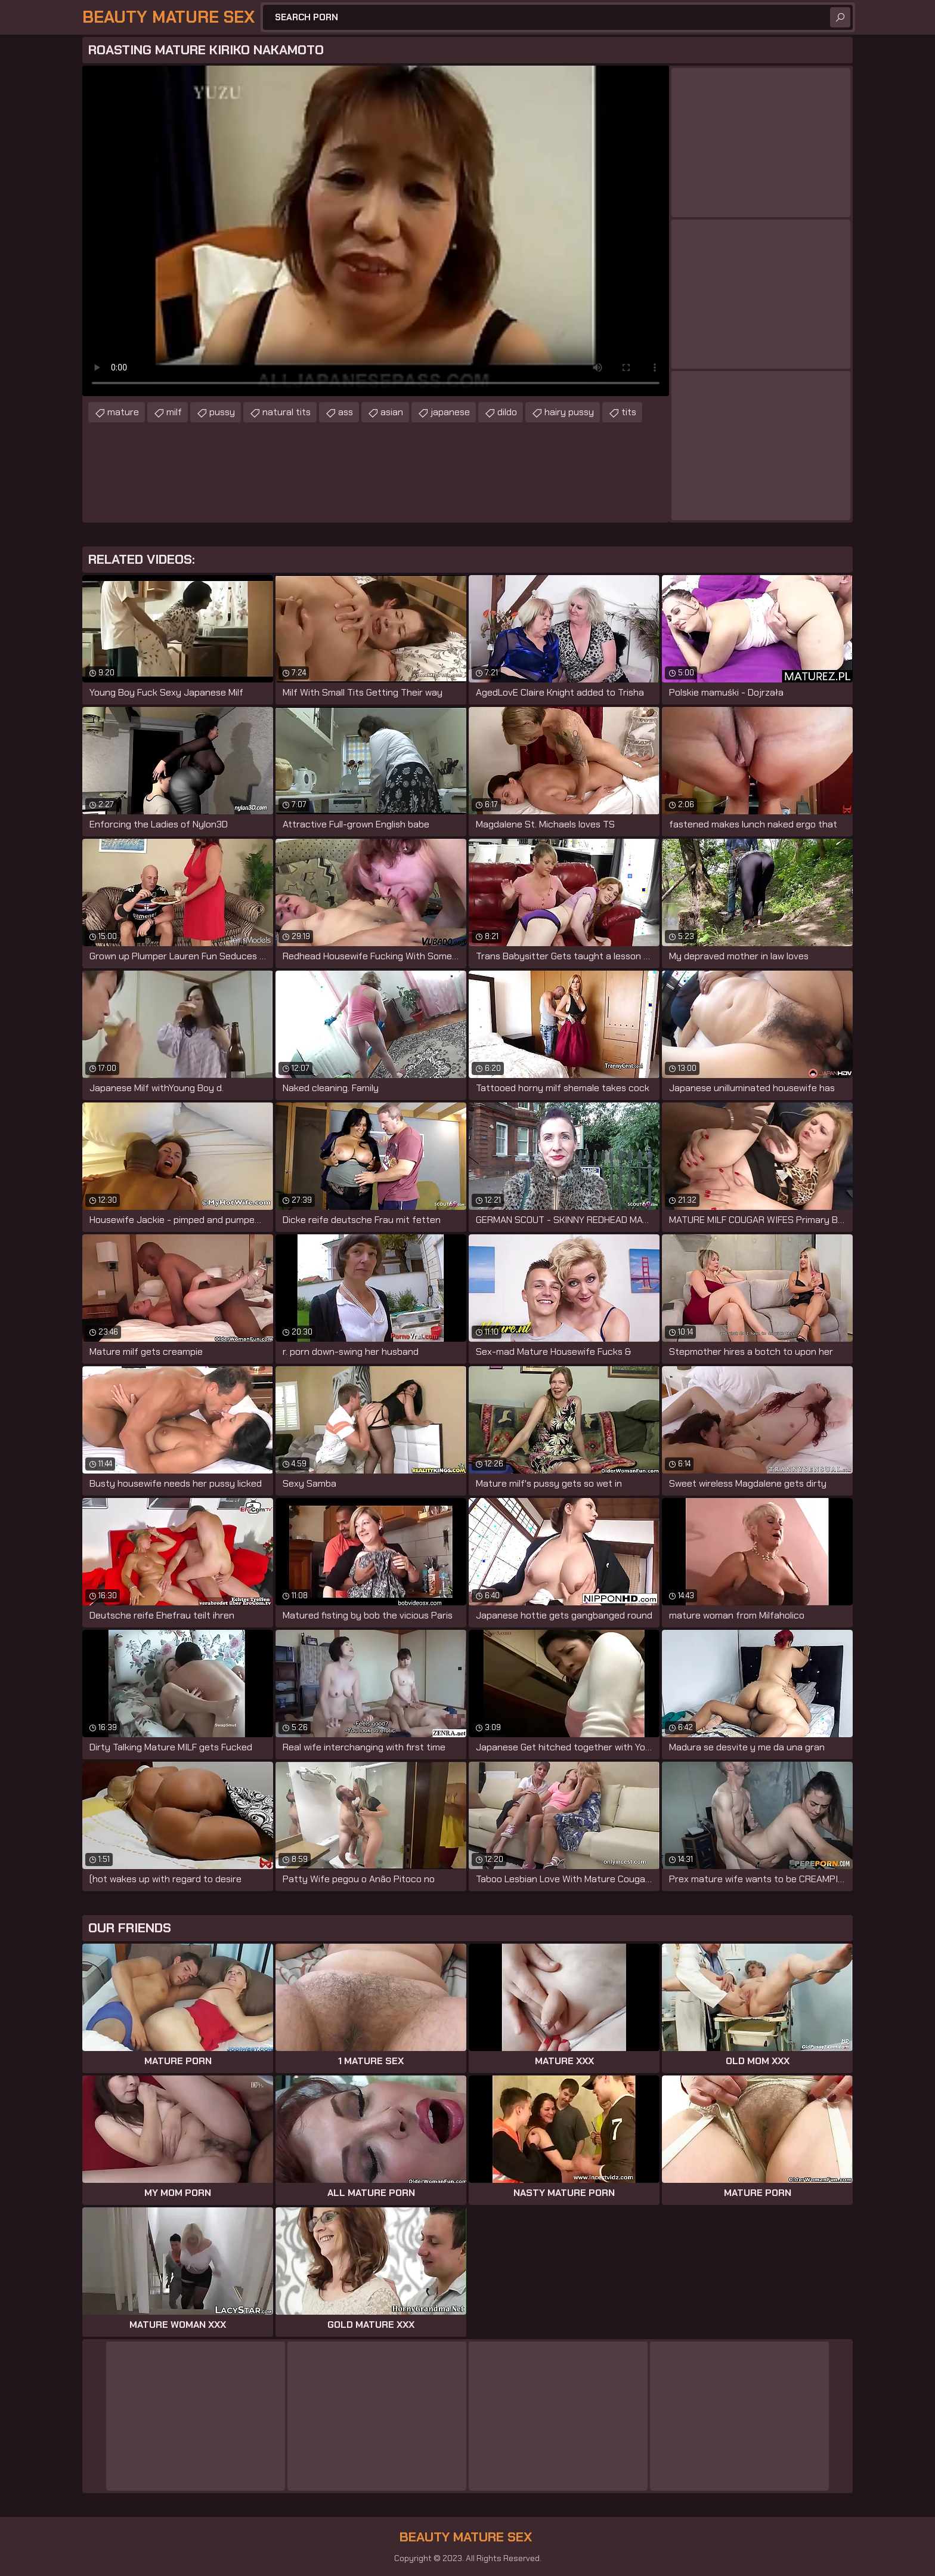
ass (345, 412)
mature (123, 412)
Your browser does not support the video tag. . (375, 231)
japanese (450, 412)
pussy (222, 412)
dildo (507, 412)
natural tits (286, 412)
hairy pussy (569, 412)
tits (628, 412)
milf (174, 412)
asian (391, 412)
